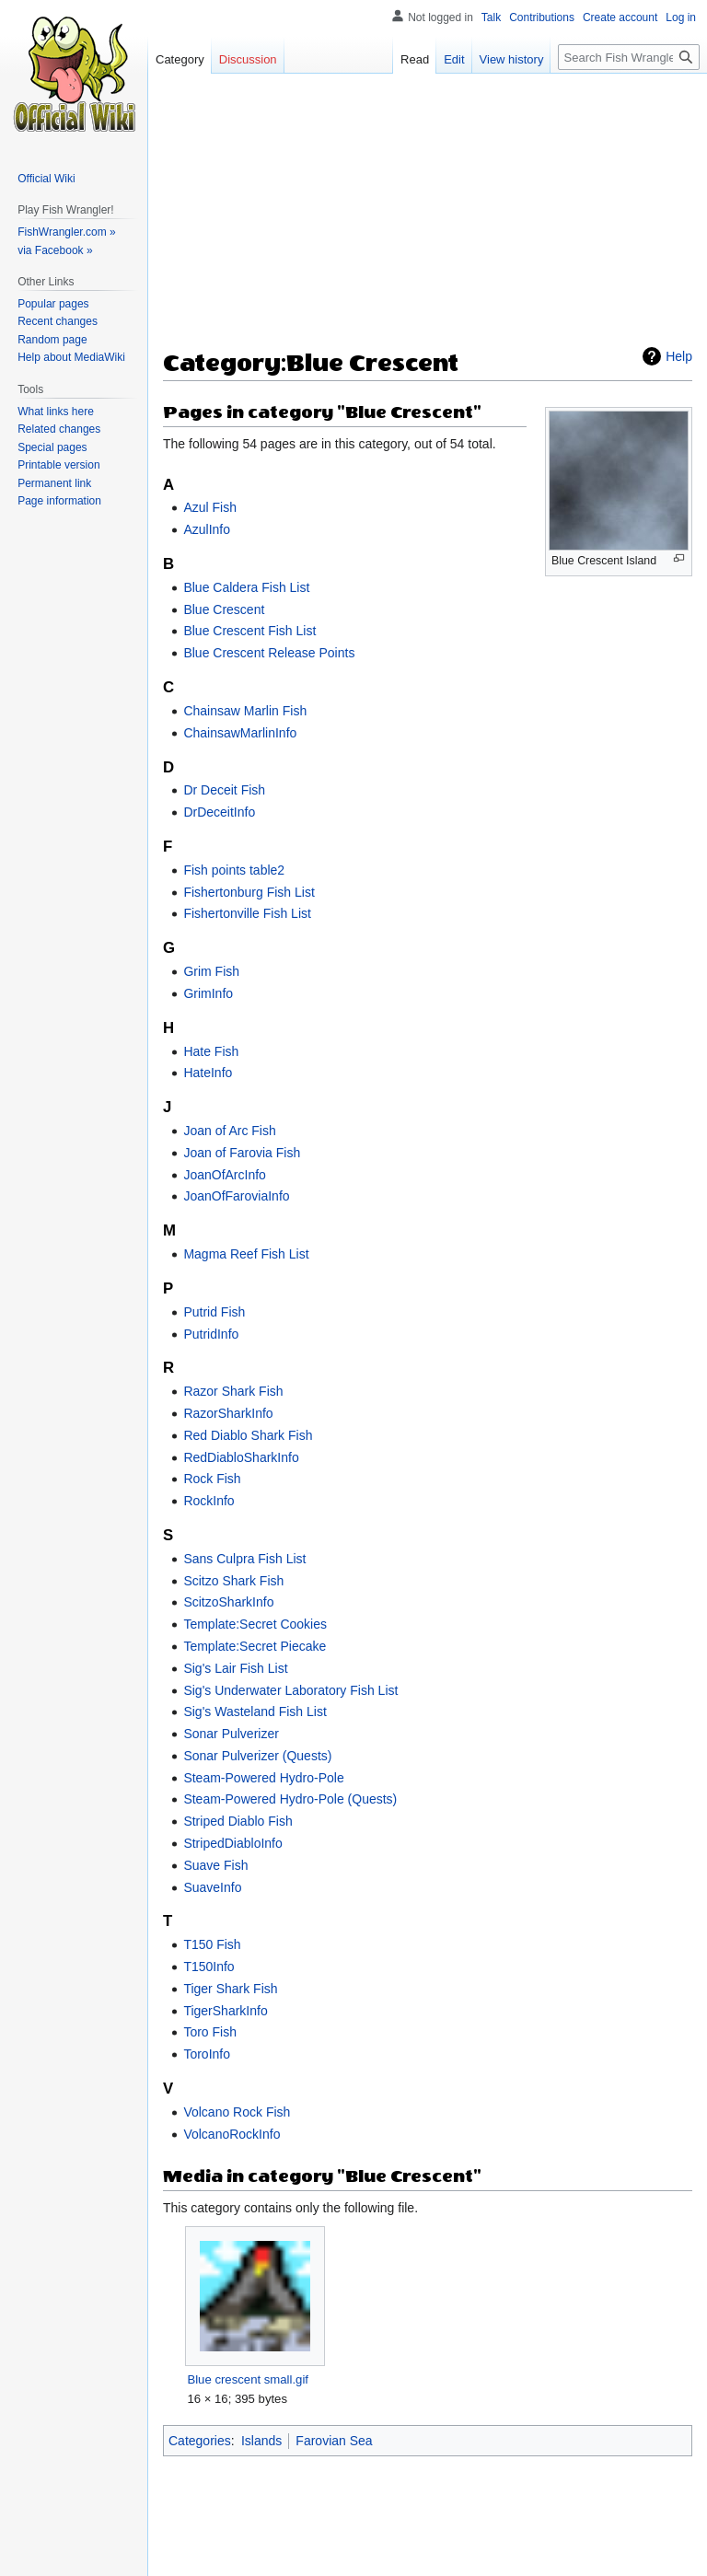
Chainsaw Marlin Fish (245, 710)
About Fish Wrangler (287, 2553)
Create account (620, 17)
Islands (261, 2440)
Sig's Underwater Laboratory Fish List (290, 1690)
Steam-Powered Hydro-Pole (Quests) (290, 1799)
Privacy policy (192, 2553)
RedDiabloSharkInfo (240, 1457)
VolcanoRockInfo (231, 2134)
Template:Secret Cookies (255, 1624)
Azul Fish (210, 507)
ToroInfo (206, 2054)
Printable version (58, 464)
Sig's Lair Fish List (235, 1668)
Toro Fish (210, 2032)
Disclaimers (377, 2553)
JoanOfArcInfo (224, 1174)
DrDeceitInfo (219, 812)
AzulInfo (206, 529)
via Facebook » (54, 250)
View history (512, 59)
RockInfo (208, 1500)
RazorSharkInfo (227, 1413)
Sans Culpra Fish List (244, 1558)
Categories (199, 2440)
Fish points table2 (233, 870)
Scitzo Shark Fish (233, 1580)
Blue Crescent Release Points (268, 652)
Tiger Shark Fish (230, 1988)
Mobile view (446, 2553)
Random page (52, 339)
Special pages (52, 447)
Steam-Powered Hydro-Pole (263, 1777)
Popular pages (52, 303)
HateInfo (207, 1072)
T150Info (208, 1966)
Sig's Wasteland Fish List (254, 1711)
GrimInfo (208, 993)
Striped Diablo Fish (237, 1821)
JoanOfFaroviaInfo (236, 1196)
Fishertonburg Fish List (248, 892)
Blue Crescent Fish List (249, 630)
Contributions (541, 17)
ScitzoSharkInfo (228, 1602)
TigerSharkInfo (225, 2010)
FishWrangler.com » (66, 232)
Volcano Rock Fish (236, 2112)
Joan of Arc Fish (229, 1130)
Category (180, 59)
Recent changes (57, 321)
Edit (454, 59)
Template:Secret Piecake (254, 1646)
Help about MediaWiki (71, 357)
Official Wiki (46, 178)
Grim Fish (211, 971)
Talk (491, 17)
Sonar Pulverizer (231, 1733)
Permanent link (54, 483)
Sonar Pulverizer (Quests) (257, 1755)
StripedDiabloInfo (232, 1843)
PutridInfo (210, 1334)
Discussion (248, 59)
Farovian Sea (334, 2440)
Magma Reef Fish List (245, 1254)
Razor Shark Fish (233, 1391)
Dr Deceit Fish (224, 790)
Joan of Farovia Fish (241, 1152)
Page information (59, 500)
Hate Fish (210, 1051)
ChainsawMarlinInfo (239, 732)
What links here (55, 411)
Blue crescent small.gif (247, 2379)
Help (679, 356)
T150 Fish (211, 1944)
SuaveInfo (212, 1887)
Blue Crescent (223, 609)
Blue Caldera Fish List (246, 587)
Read (414, 59)
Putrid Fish (214, 1312)
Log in (681, 17)
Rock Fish (211, 1478)
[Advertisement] (427, 217)
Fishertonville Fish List (247, 913)
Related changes (58, 429)
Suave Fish (215, 1865)
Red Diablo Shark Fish (247, 1435)
